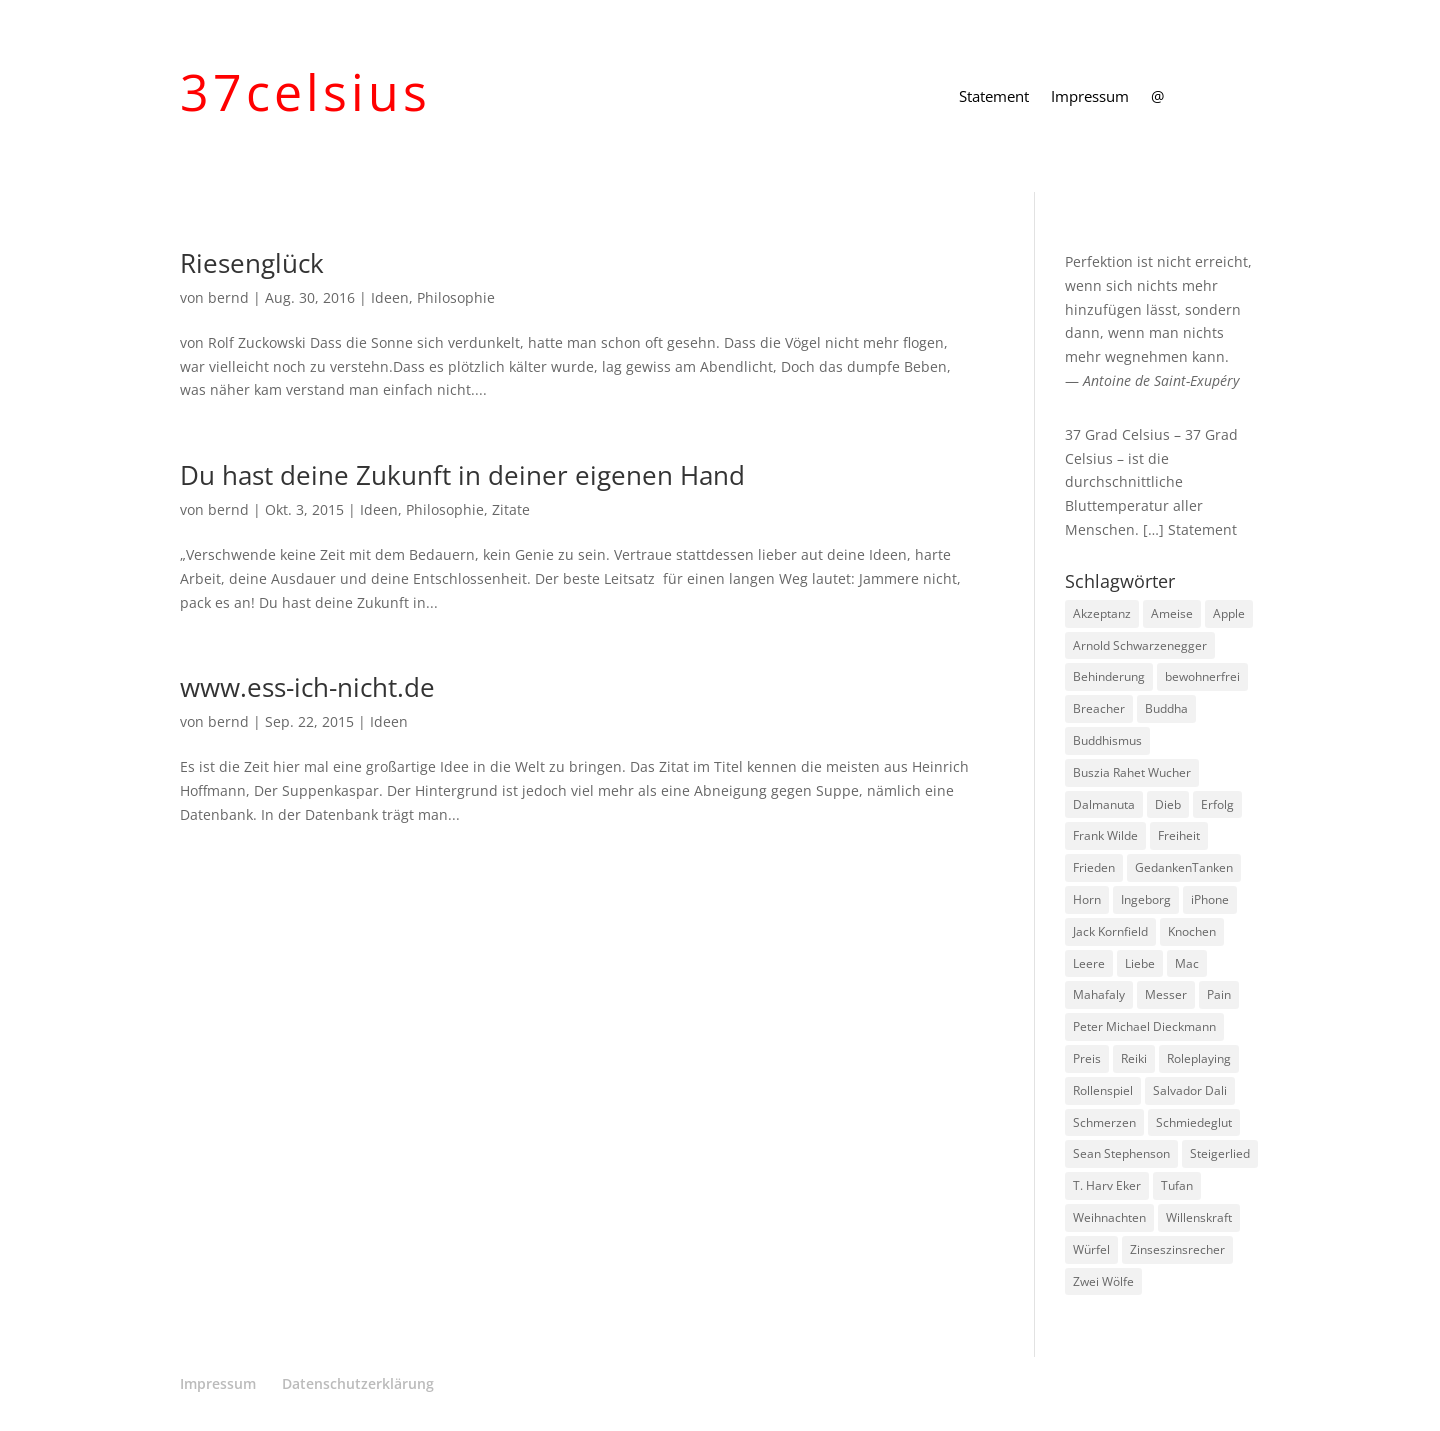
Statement (994, 97)
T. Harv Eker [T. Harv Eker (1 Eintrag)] (1107, 1185)
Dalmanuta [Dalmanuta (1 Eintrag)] (1104, 804)
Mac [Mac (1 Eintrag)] (1187, 963)
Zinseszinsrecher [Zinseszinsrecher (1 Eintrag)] (1177, 1249)
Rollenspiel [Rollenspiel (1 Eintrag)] (1103, 1090)
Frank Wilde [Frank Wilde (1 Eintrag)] (1105, 835)
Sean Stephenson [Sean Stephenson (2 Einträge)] (1121, 1153)
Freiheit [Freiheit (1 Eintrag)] (1179, 835)
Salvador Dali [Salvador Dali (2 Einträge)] (1190, 1090)
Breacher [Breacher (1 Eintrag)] (1099, 708)
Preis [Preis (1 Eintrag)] (1087, 1058)
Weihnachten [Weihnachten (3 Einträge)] (1109, 1217)
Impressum (1090, 97)
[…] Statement (1190, 529)
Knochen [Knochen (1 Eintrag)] (1192, 931)
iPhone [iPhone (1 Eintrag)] (1210, 899)
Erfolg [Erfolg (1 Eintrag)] (1217, 804)
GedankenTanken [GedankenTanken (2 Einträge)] (1184, 867)
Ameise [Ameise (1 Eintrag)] (1172, 613)
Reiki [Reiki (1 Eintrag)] (1134, 1058)
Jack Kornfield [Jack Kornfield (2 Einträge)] (1110, 931)
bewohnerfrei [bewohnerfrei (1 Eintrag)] (1202, 676)
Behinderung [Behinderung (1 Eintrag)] (1109, 676)
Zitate (511, 509)
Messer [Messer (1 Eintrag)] (1166, 994)
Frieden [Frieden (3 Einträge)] (1094, 867)
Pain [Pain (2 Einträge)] (1219, 994)
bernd (228, 297)
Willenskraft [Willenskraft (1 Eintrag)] (1199, 1217)
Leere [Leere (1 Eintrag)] (1089, 963)
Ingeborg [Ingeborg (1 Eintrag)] (1146, 899)
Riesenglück (252, 263)
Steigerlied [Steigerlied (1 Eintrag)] (1220, 1153)
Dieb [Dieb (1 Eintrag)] (1168, 804)
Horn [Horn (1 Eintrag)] (1087, 899)
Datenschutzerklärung (358, 1383)
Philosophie (456, 297)
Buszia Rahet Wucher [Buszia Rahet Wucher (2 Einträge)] (1132, 772)
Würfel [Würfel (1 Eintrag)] (1091, 1249)
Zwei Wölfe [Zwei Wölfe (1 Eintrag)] (1103, 1281)
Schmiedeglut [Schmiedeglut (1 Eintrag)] (1194, 1122)
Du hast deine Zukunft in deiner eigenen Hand (462, 475)
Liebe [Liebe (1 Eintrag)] (1140, 963)
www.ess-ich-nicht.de (307, 687)
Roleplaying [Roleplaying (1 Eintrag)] (1199, 1058)
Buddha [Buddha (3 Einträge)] (1166, 708)
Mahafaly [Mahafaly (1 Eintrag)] (1099, 994)
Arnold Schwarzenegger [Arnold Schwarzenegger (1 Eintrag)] (1140, 645)
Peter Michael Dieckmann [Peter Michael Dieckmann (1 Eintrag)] (1144, 1026)
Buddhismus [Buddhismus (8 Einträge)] (1107, 740)
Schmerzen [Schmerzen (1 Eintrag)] (1104, 1122)
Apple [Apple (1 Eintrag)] (1229, 613)
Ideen (390, 297)
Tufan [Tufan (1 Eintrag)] (1177, 1185)
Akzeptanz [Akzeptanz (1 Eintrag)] (1102, 613)
